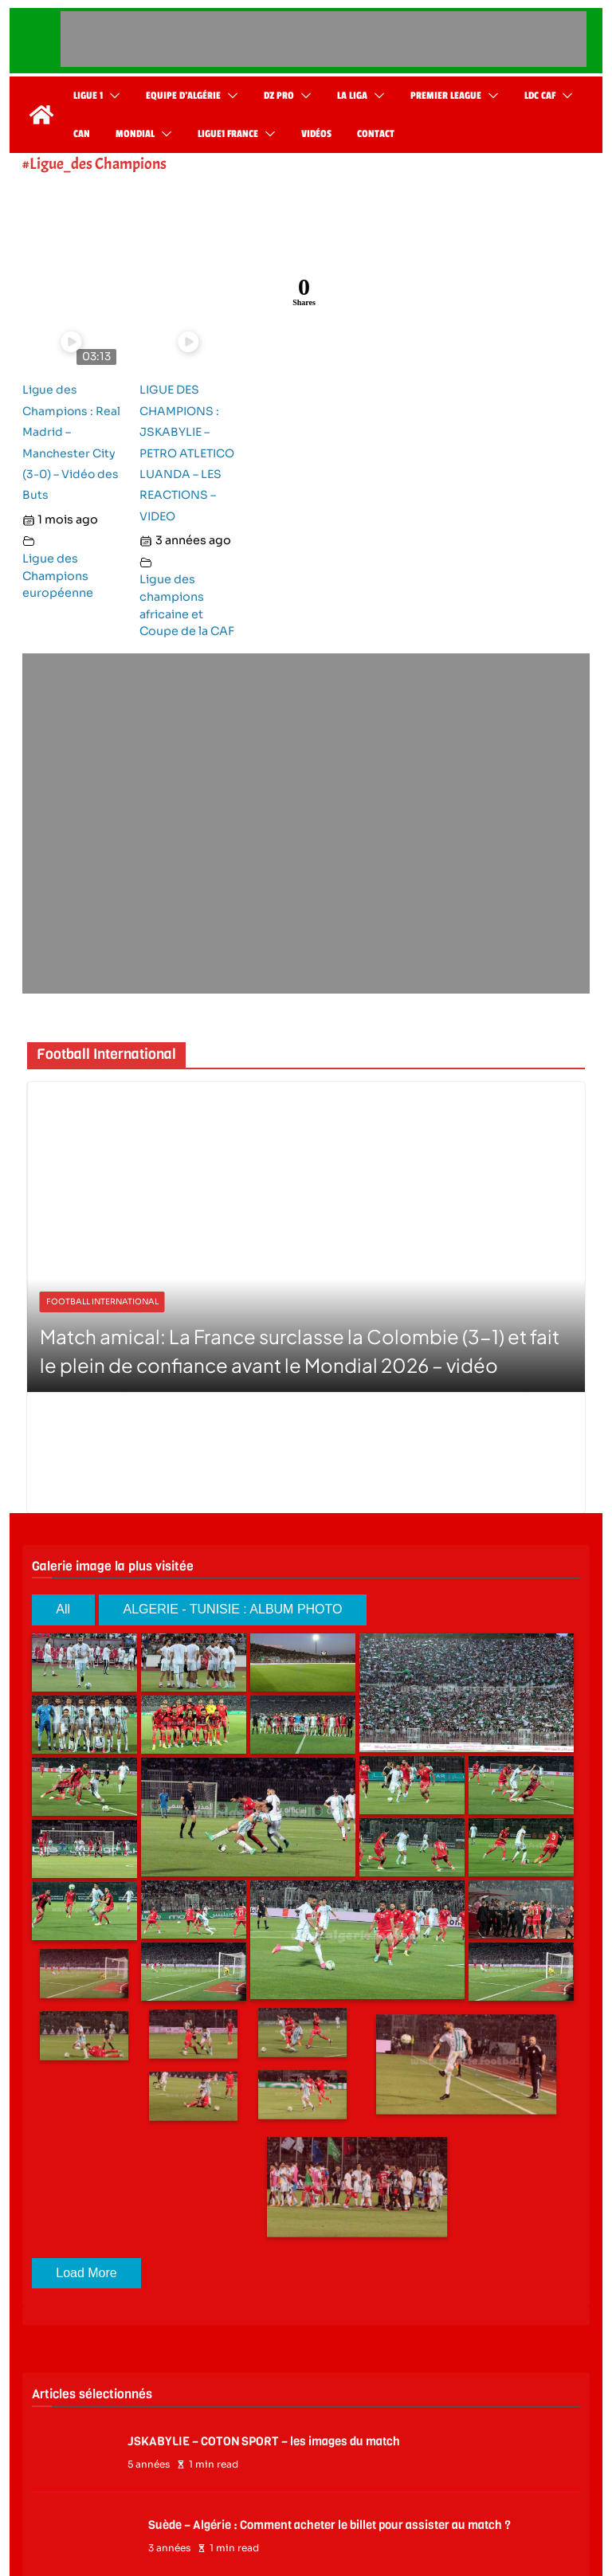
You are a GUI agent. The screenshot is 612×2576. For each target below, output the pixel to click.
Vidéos (316, 133)
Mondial (135, 133)
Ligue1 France (228, 133)
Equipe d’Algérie (183, 95)
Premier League (445, 95)
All (63, 1609)
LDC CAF (539, 95)
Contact (375, 133)
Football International (102, 1301)
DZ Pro (279, 95)
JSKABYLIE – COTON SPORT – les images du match (264, 2441)
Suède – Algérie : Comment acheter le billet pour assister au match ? (329, 2525)
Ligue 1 (88, 95)
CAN (81, 133)
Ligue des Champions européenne (57, 575)
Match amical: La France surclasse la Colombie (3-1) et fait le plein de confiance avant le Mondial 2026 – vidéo (299, 1350)
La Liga (352, 95)
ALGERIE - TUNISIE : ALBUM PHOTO (232, 1609)
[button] (111, 95)
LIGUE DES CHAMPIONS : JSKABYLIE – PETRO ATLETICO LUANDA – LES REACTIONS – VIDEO (186, 452)
